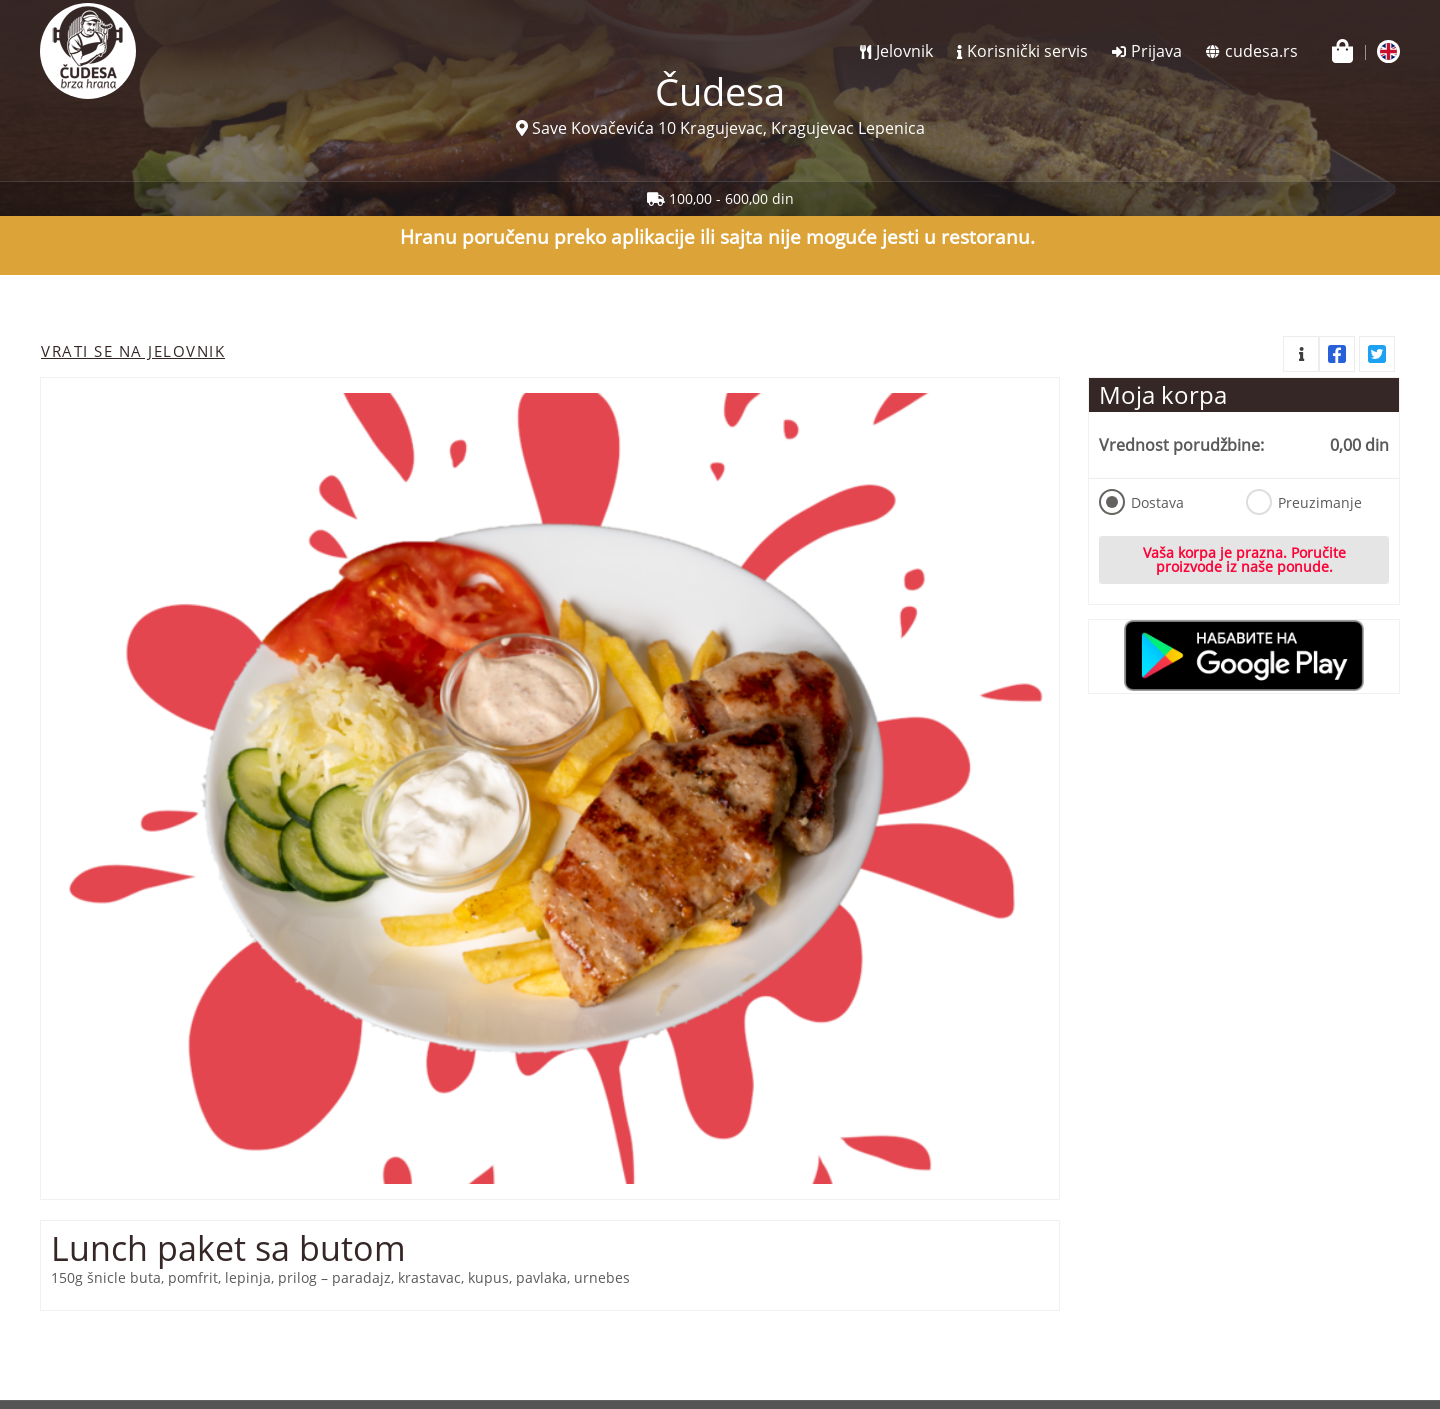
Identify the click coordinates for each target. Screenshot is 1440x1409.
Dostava (1141, 502)
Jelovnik (904, 51)
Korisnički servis (1027, 51)
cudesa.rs (1261, 51)
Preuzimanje (1304, 502)
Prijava (1156, 51)
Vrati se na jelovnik (133, 351)
